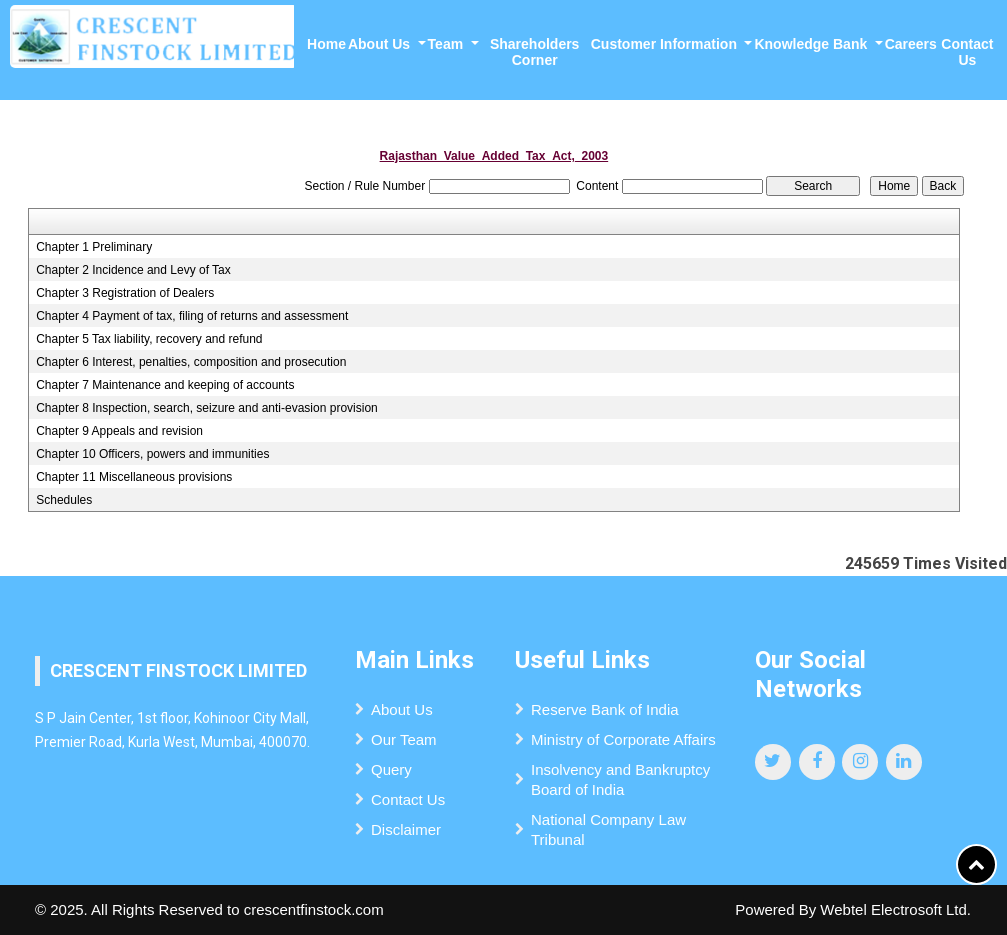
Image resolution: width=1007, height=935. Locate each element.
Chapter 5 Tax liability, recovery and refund (149, 339)
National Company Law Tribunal (608, 829)
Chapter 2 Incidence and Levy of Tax (133, 270)
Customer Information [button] (666, 44)
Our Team (404, 739)
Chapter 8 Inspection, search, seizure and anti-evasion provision (207, 408)
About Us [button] (381, 44)
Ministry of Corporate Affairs (623, 739)
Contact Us (967, 52)
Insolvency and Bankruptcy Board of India (620, 779)
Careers (911, 44)
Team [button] (447, 44)
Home (326, 44)
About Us (402, 709)
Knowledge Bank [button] (812, 44)
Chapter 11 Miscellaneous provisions (134, 477)
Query (391, 769)
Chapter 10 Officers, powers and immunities (152, 454)
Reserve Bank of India (605, 709)
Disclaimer (406, 829)
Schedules (64, 500)
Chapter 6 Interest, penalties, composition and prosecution (191, 362)
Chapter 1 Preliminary (94, 247)
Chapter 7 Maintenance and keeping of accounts (165, 385)
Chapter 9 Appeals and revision (119, 431)
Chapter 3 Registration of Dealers (125, 293)
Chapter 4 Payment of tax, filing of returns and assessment (192, 316)
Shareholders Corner (534, 52)
